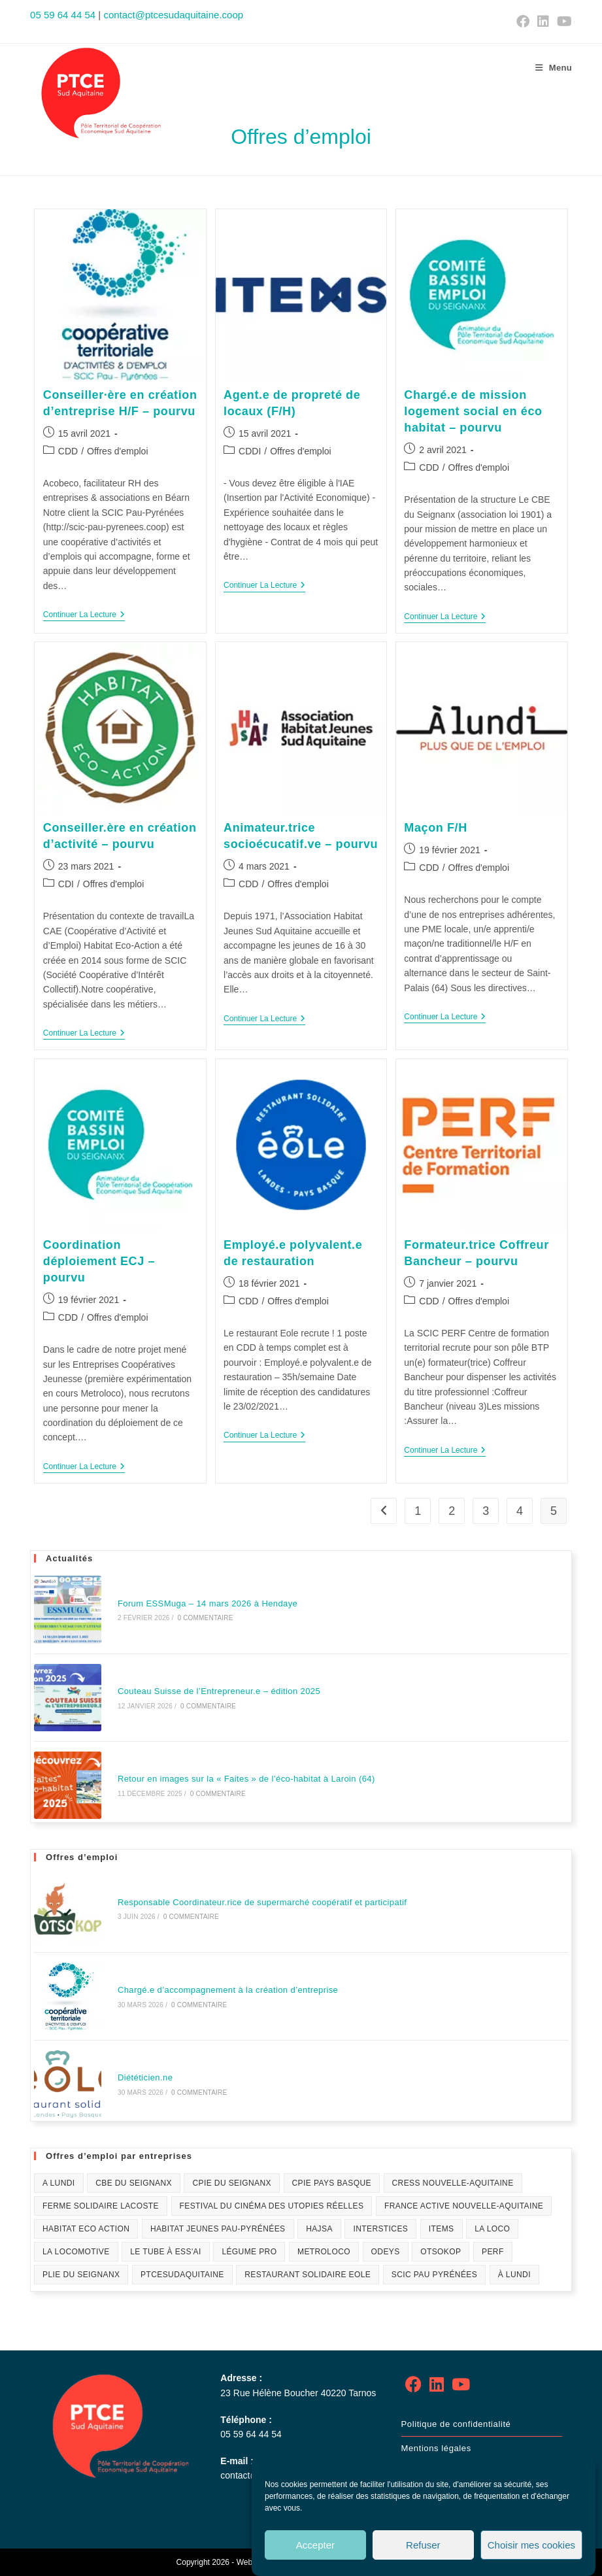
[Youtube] (461, 2384)
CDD (68, 451)
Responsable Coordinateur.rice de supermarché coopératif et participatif (262, 1902)
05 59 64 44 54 (62, 14)
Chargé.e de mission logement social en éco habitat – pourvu (473, 411)
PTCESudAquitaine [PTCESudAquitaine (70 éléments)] (182, 2274)
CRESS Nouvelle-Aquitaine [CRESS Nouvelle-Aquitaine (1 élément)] (453, 2183)
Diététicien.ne (145, 2077)
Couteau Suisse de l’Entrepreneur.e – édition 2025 (219, 1691)
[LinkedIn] (436, 2384)
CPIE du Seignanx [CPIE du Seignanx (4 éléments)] (231, 2183)
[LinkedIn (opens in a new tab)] (543, 21)
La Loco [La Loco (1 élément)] (492, 2228)
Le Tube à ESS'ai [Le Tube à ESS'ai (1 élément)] (165, 2251)
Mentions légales (436, 2448)
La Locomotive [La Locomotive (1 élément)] (76, 2251)
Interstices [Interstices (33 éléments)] (380, 2228)
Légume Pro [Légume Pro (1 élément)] (249, 2251)
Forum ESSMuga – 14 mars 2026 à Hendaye (207, 1603)
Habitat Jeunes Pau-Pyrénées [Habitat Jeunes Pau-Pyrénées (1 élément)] (218, 2228)
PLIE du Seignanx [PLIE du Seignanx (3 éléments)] (81, 2274)
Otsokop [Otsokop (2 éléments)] (440, 2251)
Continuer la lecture (84, 614)
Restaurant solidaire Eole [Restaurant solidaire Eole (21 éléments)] (307, 2274)
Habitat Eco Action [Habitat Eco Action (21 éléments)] (85, 2228)
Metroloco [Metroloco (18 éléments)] (323, 2251)
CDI (66, 884)
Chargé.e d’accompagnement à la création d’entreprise (228, 1990)
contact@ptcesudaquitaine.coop (173, 14)
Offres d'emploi (117, 451)
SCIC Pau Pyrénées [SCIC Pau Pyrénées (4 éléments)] (434, 2274)
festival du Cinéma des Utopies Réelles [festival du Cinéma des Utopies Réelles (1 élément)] (272, 2206)
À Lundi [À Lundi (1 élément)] (514, 2274)
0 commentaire (205, 1617)
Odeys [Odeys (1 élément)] (385, 2251)
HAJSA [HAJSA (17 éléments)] (319, 2228)
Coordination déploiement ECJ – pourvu (99, 1261)
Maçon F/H (435, 827)
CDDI (250, 451)
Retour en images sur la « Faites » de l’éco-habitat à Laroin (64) (246, 1779)
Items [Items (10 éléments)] (441, 2228)
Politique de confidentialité (456, 2424)
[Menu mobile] (553, 68)
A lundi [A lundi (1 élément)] (58, 2183)
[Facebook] (413, 2384)
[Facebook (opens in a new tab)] (522, 21)
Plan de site (425, 2472)
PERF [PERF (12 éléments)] (493, 2251)
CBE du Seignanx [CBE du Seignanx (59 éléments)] (133, 2183)
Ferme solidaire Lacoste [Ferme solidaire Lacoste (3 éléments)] (100, 2206)
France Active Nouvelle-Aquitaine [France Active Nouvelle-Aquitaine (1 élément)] (463, 2206)
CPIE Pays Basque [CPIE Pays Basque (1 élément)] (331, 2183)
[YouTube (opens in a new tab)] (562, 21)
